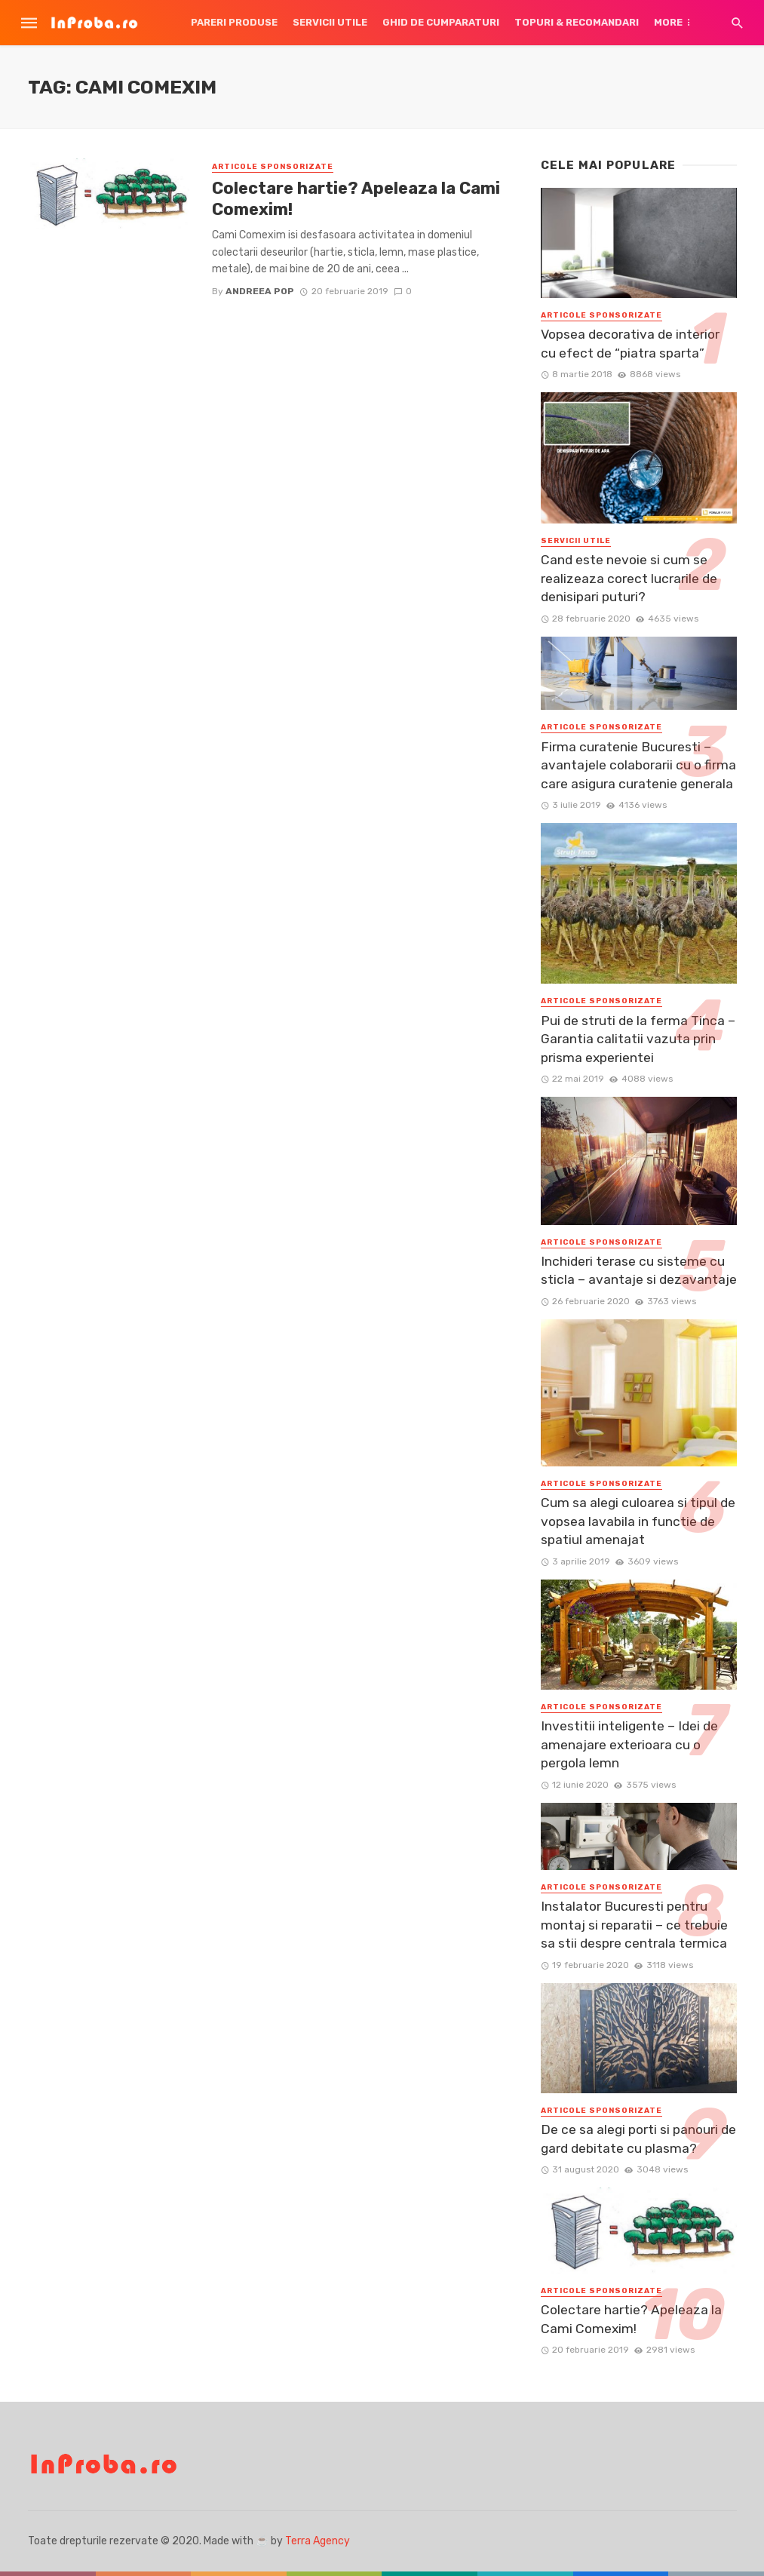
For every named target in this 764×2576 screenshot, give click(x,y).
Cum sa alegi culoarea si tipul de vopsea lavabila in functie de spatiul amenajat (638, 1521)
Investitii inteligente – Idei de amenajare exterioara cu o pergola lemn (629, 1744)
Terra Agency (317, 2541)
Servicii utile (330, 22)
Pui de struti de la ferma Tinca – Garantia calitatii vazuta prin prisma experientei (638, 1039)
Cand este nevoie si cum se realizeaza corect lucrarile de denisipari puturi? (629, 578)
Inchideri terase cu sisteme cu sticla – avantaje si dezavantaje (639, 1271)
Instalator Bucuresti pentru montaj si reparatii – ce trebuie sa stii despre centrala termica (634, 1925)
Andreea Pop (260, 291)
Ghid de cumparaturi (440, 22)
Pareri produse (234, 22)
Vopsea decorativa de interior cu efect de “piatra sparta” (630, 344)
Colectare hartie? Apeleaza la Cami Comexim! (356, 199)
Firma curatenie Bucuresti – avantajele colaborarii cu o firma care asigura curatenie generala (638, 765)
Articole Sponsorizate (272, 166)
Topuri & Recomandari (576, 22)
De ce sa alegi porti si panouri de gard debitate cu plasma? (638, 2139)
